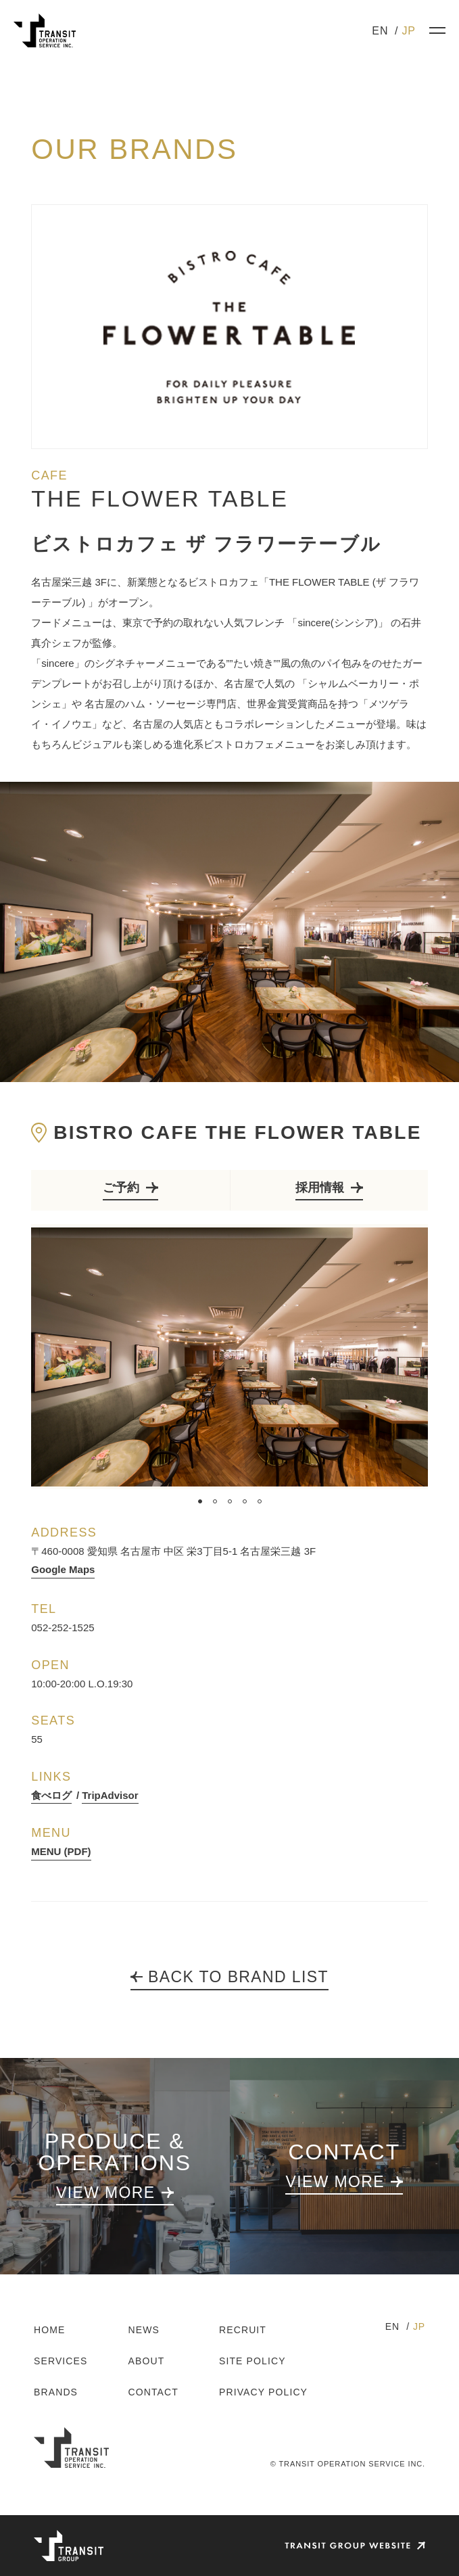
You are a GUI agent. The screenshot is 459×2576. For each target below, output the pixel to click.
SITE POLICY (252, 2361)
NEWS (144, 2329)
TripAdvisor (110, 1795)
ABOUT (146, 2361)
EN (380, 31)
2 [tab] (215, 1501)
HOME (49, 2329)
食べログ (51, 1795)
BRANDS (56, 2392)
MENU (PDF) (61, 1851)
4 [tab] (245, 1501)
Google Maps (63, 1569)
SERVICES (61, 2361)
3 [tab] (230, 1501)
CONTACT (153, 2392)
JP (409, 31)
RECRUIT (242, 2329)
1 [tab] (200, 1501)
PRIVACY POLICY (263, 2392)
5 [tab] (260, 1501)
